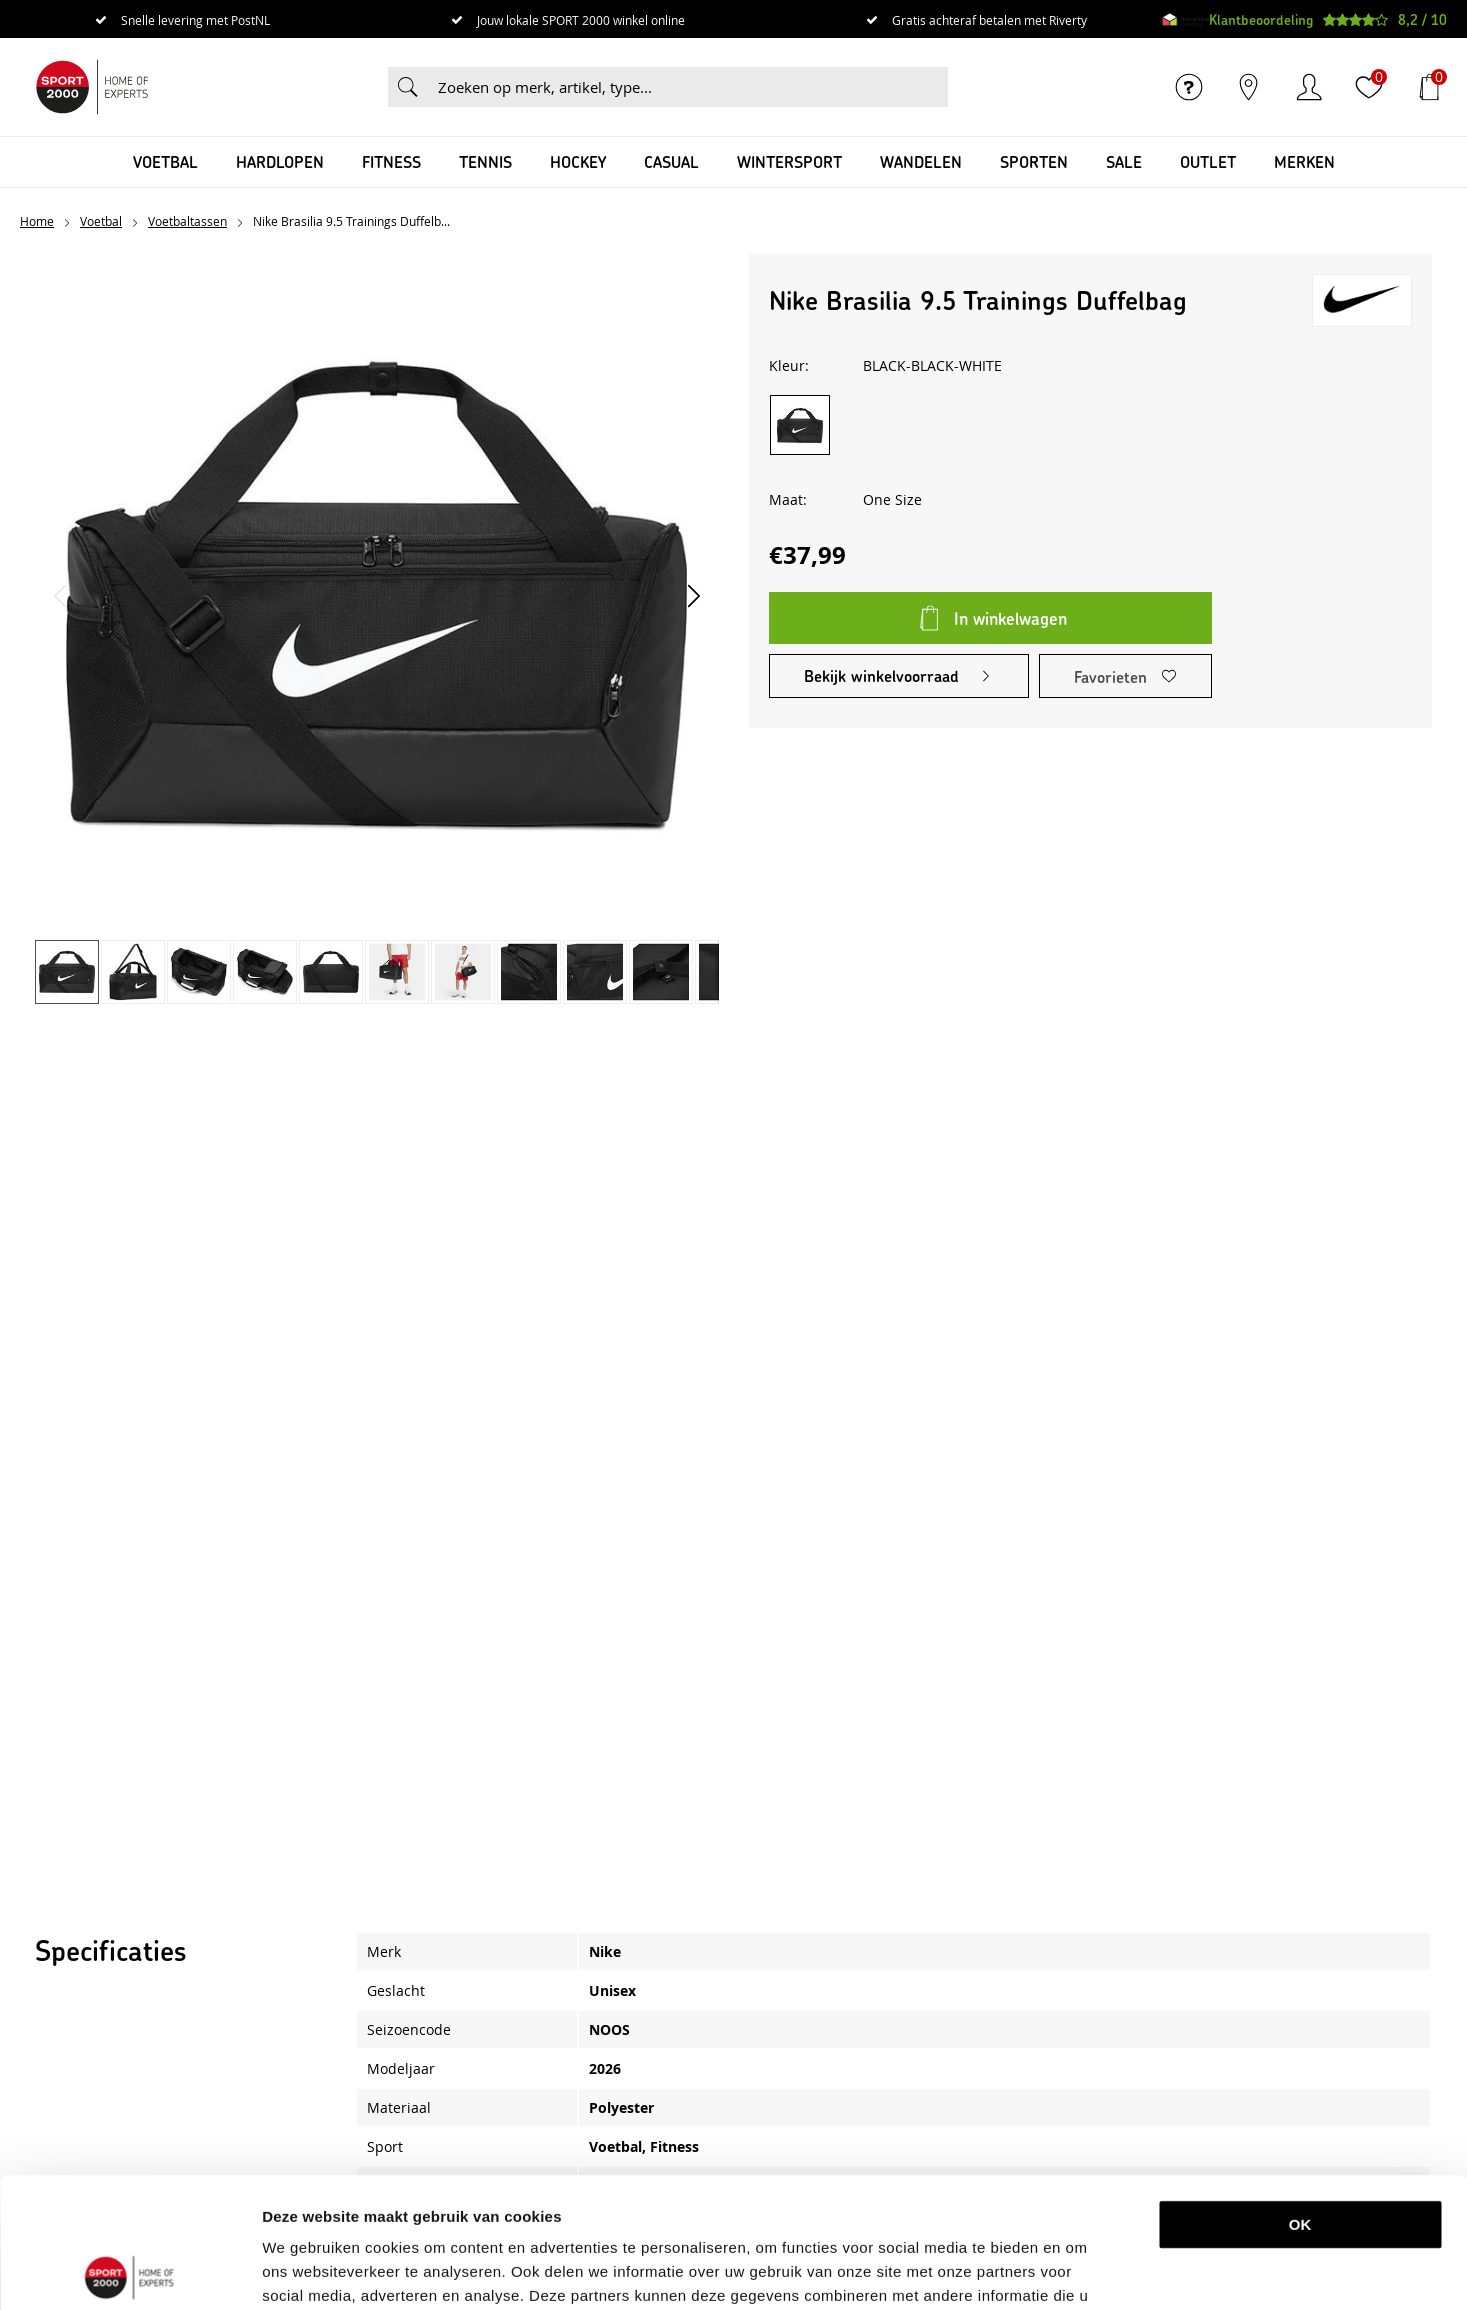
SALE (1124, 161)
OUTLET (1208, 161)
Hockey (578, 161)
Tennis (485, 161)
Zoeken (408, 87)
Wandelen (921, 161)
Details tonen (1053, 2270)
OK (1300, 2094)
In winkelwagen (1010, 618)
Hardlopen (280, 161)
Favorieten (1110, 676)
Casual (671, 161)
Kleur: (789, 365)
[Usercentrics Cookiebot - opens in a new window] (129, 2271)
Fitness (391, 161)
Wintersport (789, 161)
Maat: (788, 499)
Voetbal (165, 161)
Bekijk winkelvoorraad (881, 675)
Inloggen (1309, 87)
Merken (1304, 161)
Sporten (1034, 161)
